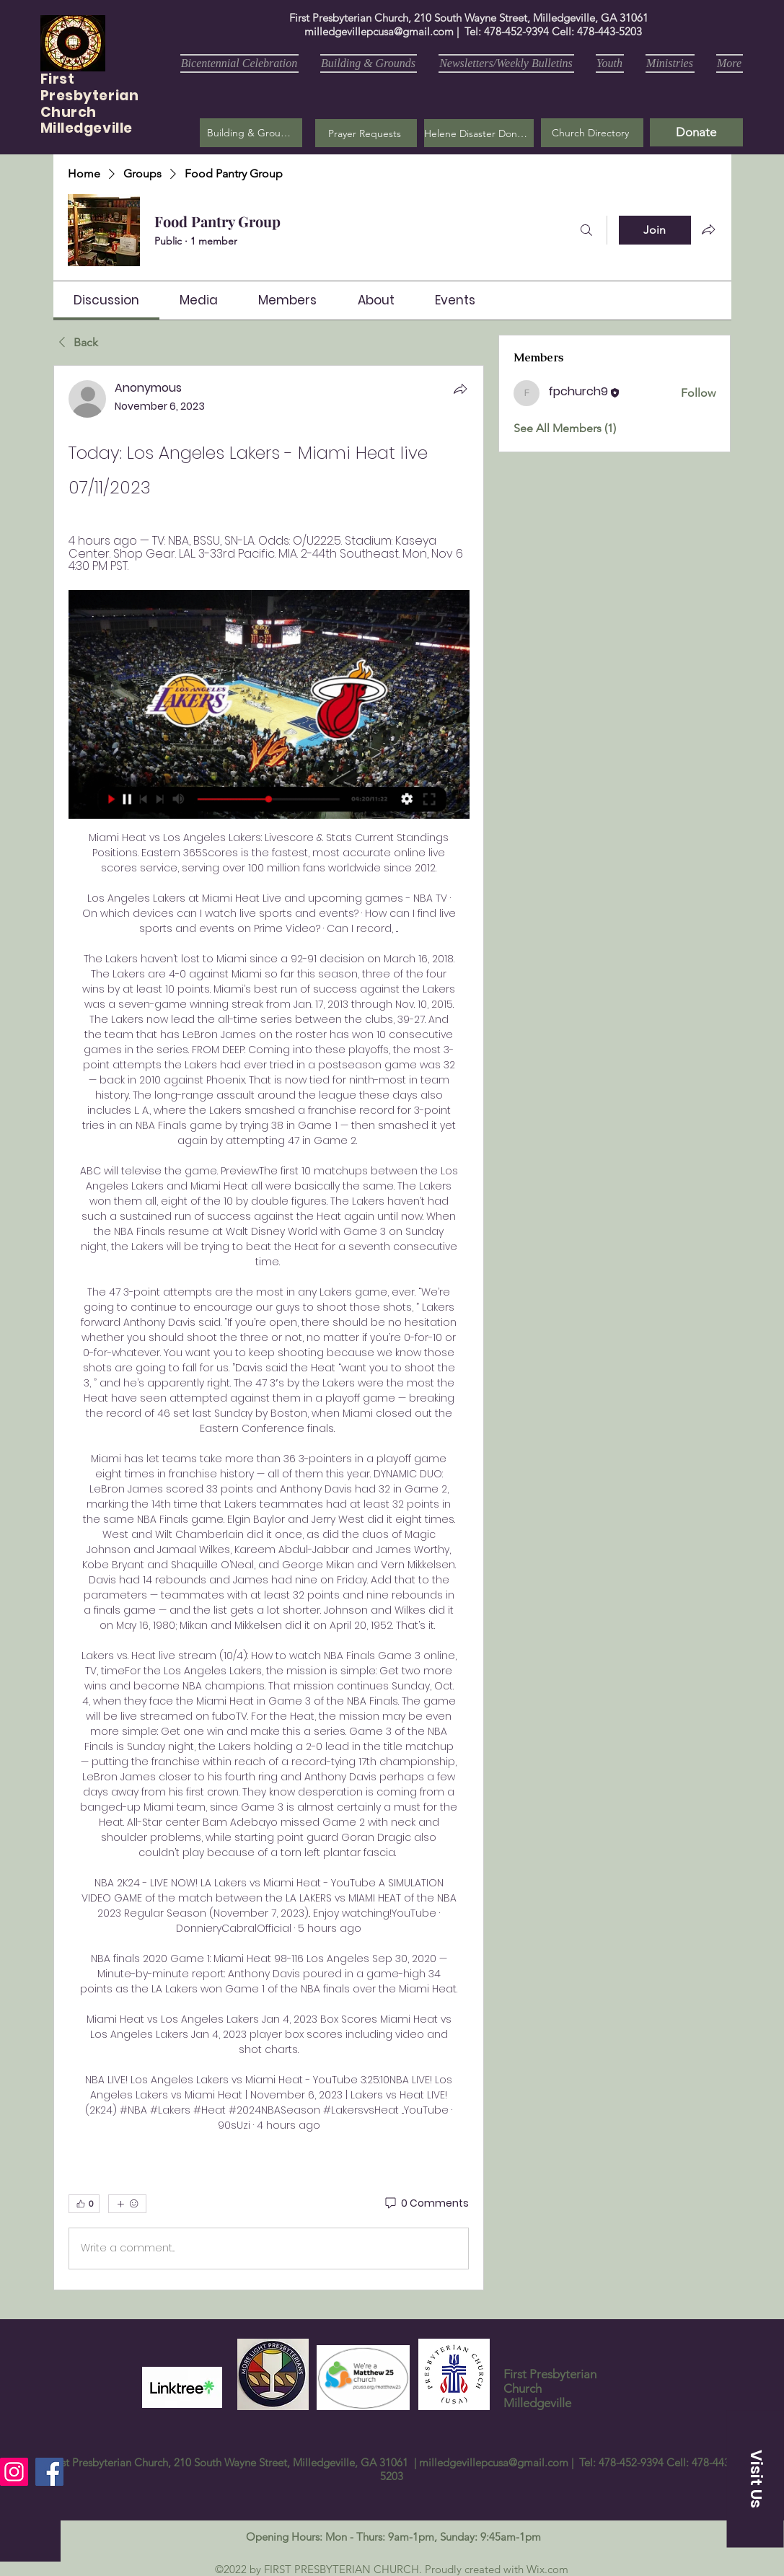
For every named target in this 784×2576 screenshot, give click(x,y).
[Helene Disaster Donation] (479, 133)
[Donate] (696, 132)
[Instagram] (14, 2472)
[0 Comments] (426, 2204)
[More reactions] (127, 2203)
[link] (106, 300)
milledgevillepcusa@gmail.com (379, 31)
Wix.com (547, 2569)
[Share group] (708, 229)
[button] (366, 133)
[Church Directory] (592, 132)
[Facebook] (49, 2472)
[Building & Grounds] (251, 132)
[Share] (460, 388)
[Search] (586, 230)
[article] (269, 1327)
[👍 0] (84, 2203)
